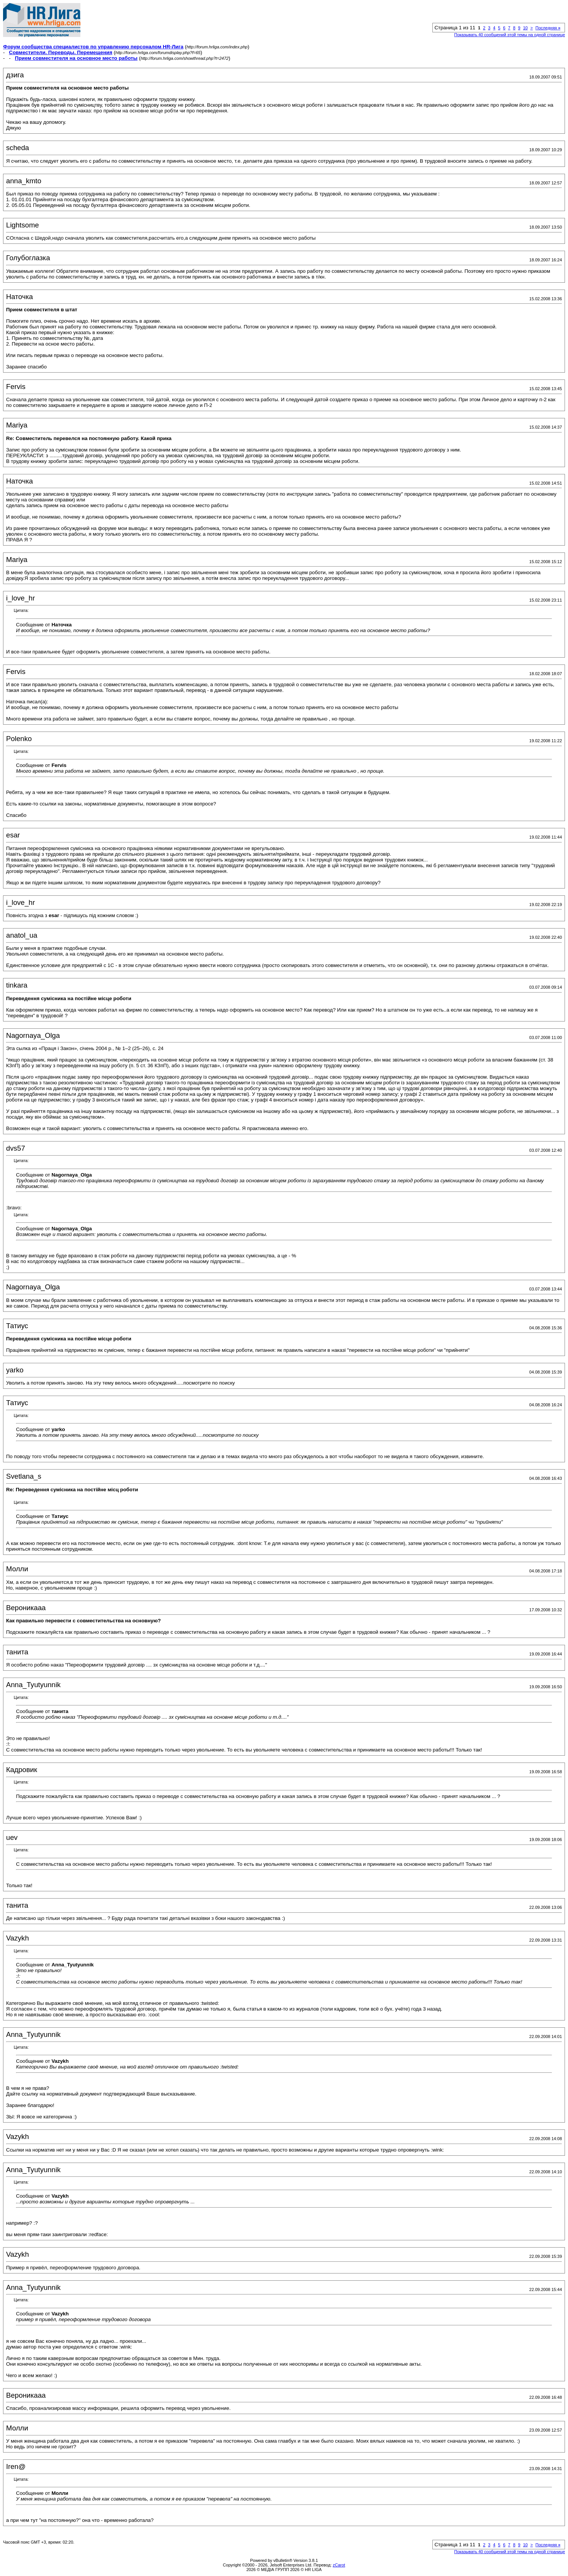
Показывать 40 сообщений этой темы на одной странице (509, 34)
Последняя (548, 28)
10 (525, 28)
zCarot (339, 2565)
